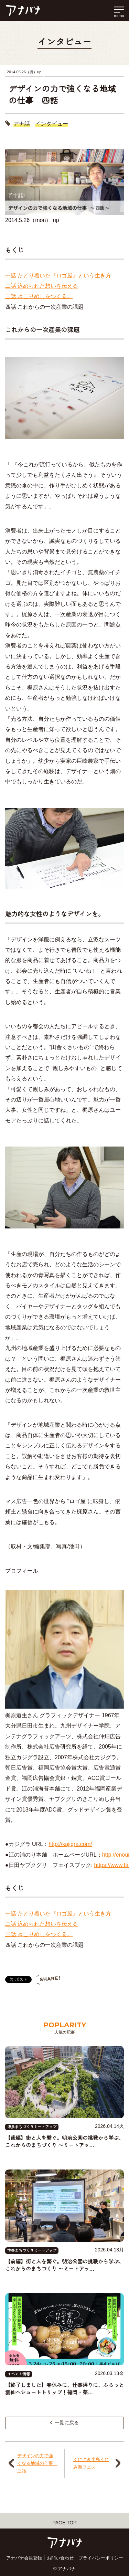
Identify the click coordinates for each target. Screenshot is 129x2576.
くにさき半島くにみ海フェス (91, 2463)
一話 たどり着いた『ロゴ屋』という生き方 (58, 275)
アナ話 (21, 124)
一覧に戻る (64, 2421)
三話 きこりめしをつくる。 (39, 296)
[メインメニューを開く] (119, 11)
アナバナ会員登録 (24, 2558)
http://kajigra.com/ (70, 1844)
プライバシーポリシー (100, 2558)
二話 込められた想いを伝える (41, 286)
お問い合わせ (60, 2558)
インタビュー (51, 124)
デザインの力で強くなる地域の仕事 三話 (36, 2463)
